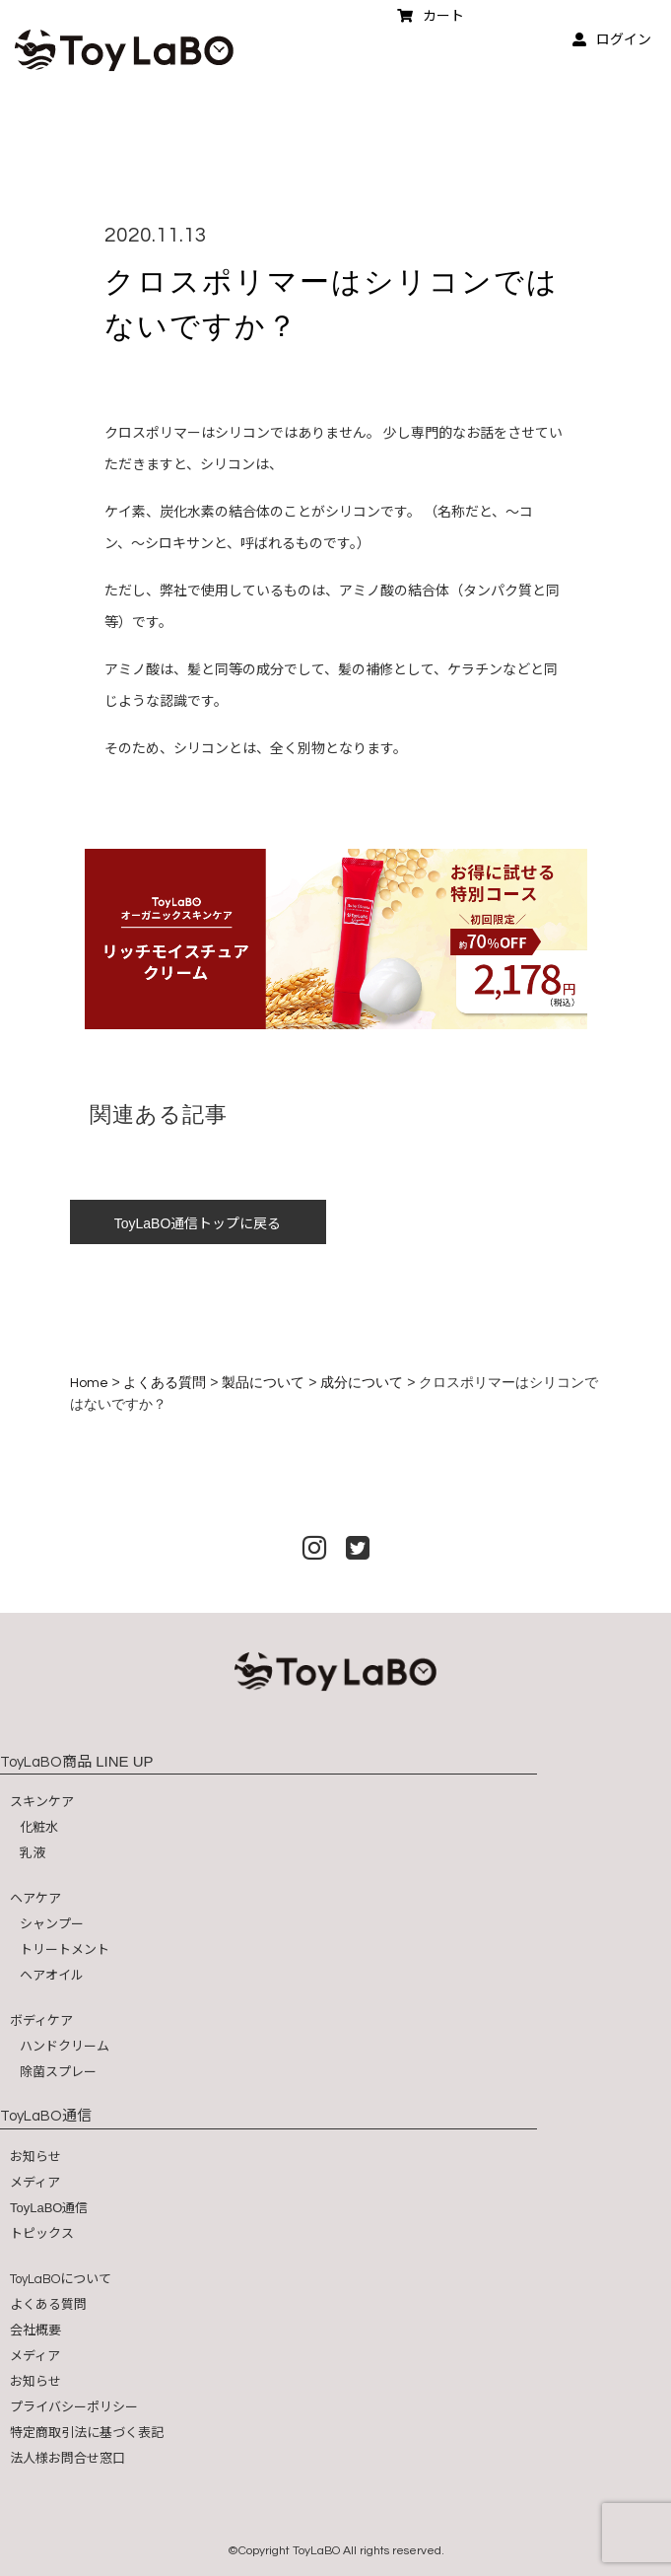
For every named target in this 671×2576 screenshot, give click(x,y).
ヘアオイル (52, 1975)
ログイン (611, 39)
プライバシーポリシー (74, 2407)
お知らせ (35, 2156)
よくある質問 (48, 2304)
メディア (35, 2182)
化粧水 (39, 1827)
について (60, 2278)
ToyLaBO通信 (49, 2207)
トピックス (42, 2233)
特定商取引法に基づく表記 (87, 2432)
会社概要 (35, 2330)
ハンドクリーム (64, 2046)
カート (430, 16)
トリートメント (64, 1949)
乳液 (32, 1852)
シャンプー (52, 1923)
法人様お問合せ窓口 (67, 2458)
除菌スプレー (58, 2071)
